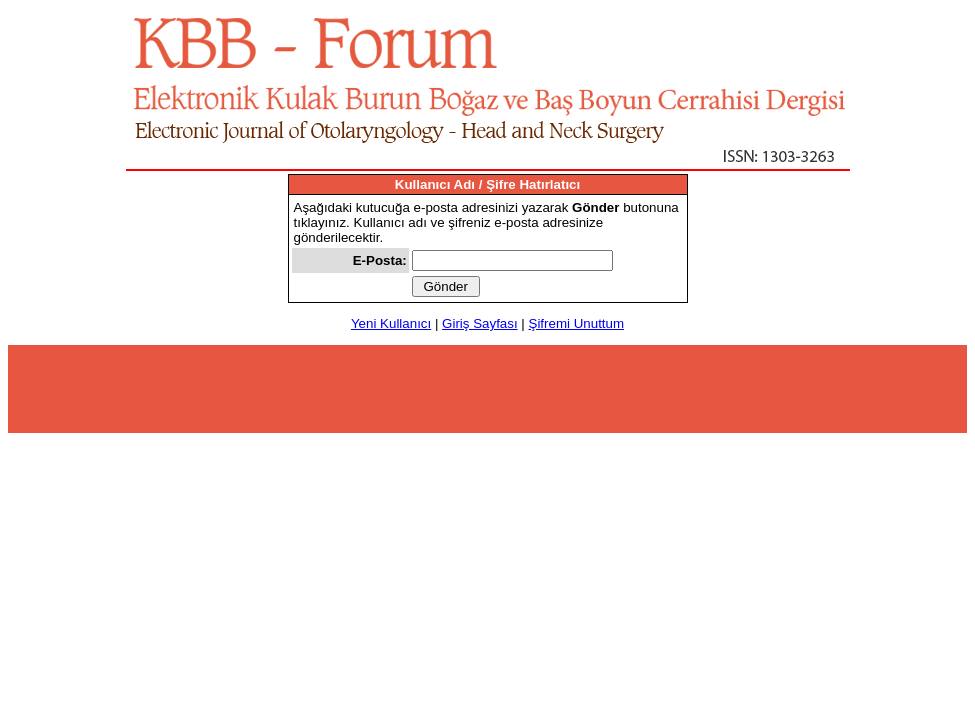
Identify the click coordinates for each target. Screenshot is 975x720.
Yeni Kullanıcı (391, 323)
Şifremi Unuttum (577, 323)
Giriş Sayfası (480, 323)
